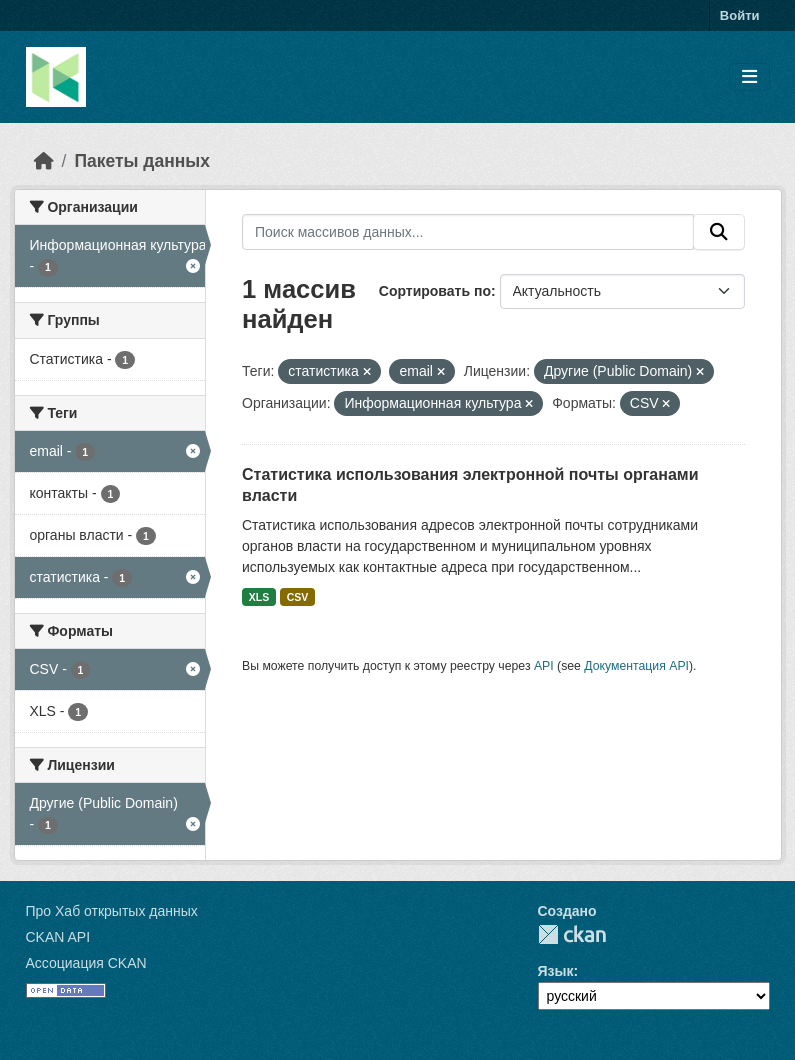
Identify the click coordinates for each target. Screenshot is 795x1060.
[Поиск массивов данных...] (468, 232)
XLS (259, 597)
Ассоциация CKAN (86, 963)
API (544, 666)
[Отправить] (719, 232)
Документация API (636, 666)
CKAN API (58, 937)
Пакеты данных (142, 161)
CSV (298, 597)
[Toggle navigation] (749, 77)
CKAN (572, 934)
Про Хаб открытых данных (112, 911)
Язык (556, 971)
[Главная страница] (44, 161)
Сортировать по (435, 291)
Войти (740, 15)
